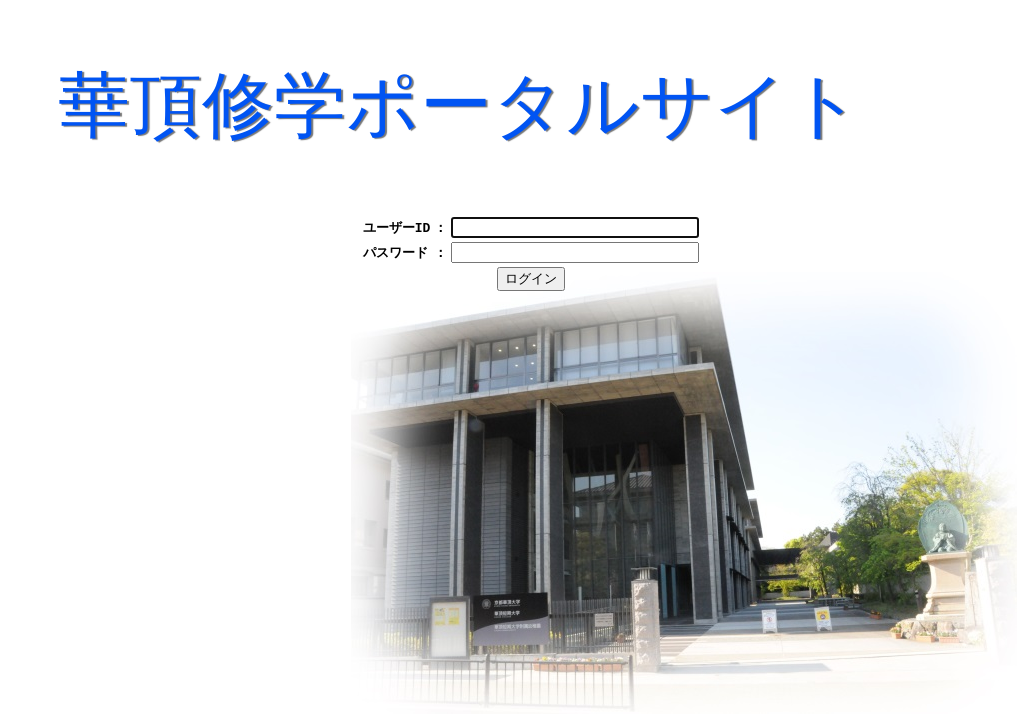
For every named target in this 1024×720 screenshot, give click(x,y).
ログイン (548, 285)
